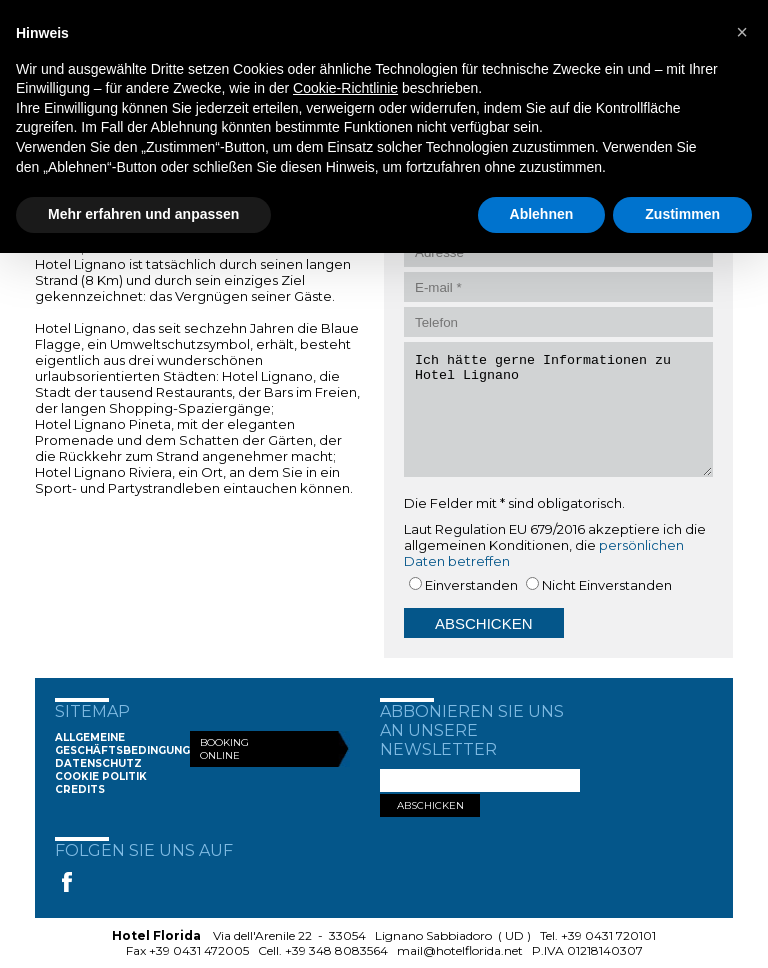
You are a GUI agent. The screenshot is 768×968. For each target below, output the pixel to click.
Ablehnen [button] (542, 214)
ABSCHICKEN (430, 805)
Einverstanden (471, 585)
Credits (80, 789)
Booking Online (224, 749)
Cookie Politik (101, 776)
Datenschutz (98, 763)
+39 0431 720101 (608, 935)
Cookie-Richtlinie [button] (345, 88)
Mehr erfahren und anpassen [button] (143, 214)
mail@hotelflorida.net (460, 950)
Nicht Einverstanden (607, 585)
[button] (742, 32)
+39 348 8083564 (336, 950)
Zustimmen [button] (682, 214)
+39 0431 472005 (199, 950)
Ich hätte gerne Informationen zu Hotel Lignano (558, 409)
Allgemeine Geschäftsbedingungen (130, 744)
